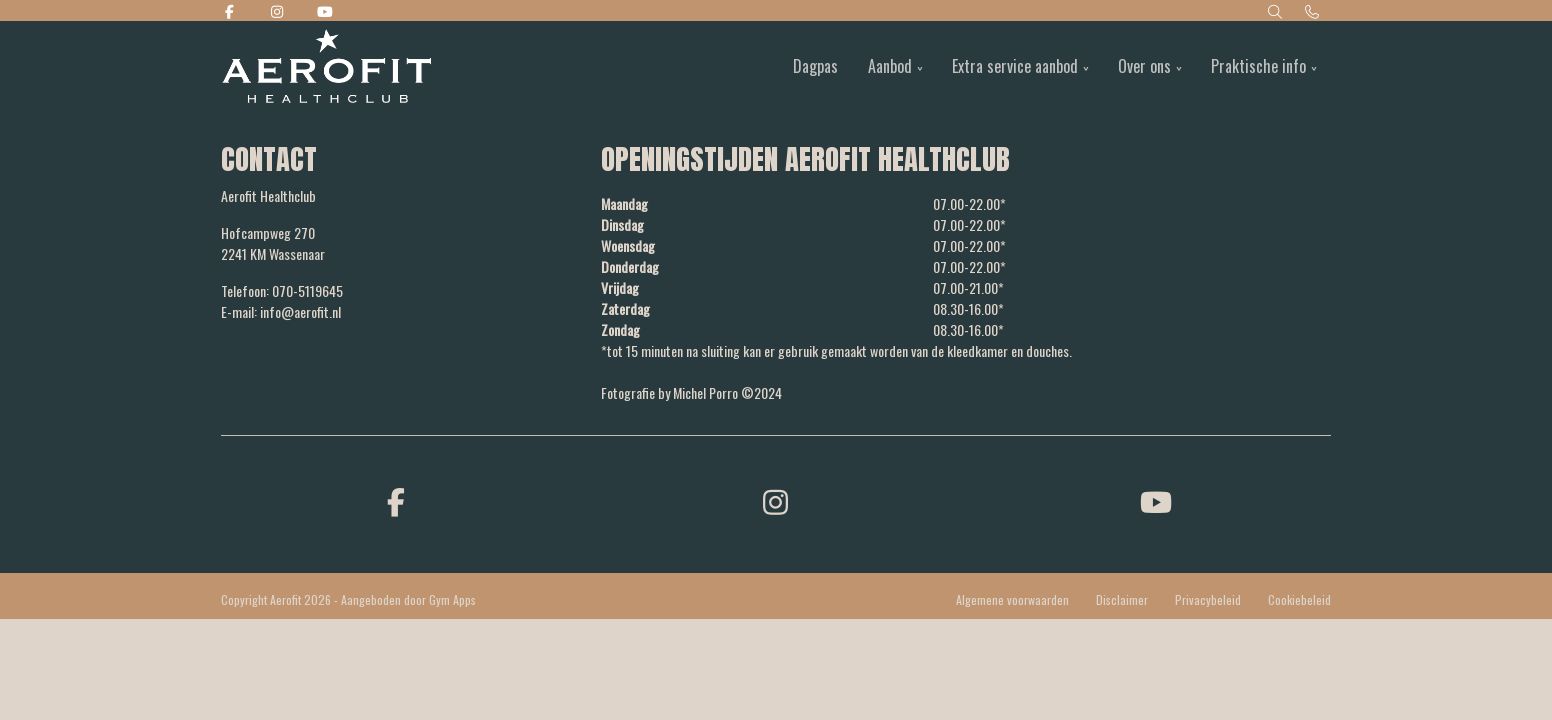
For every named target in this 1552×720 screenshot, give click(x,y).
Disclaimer (1122, 599)
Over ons (1144, 66)
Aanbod (890, 66)
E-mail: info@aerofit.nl (281, 311)
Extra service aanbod (1015, 66)
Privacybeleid (1208, 599)
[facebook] (396, 500)
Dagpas (815, 66)
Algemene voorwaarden (1012, 599)
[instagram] (776, 500)
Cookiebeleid (1299, 599)
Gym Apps (452, 599)
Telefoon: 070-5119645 (282, 290)
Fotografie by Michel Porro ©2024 (691, 392)
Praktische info (1258, 66)
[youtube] (1156, 500)
